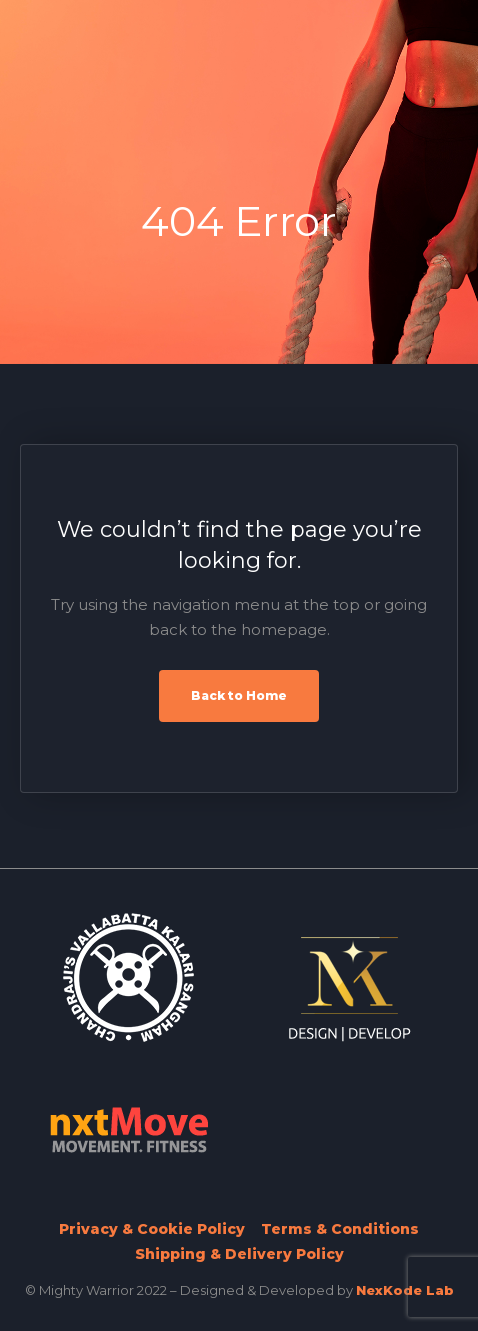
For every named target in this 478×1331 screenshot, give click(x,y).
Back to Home (239, 695)
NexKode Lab (405, 1290)
